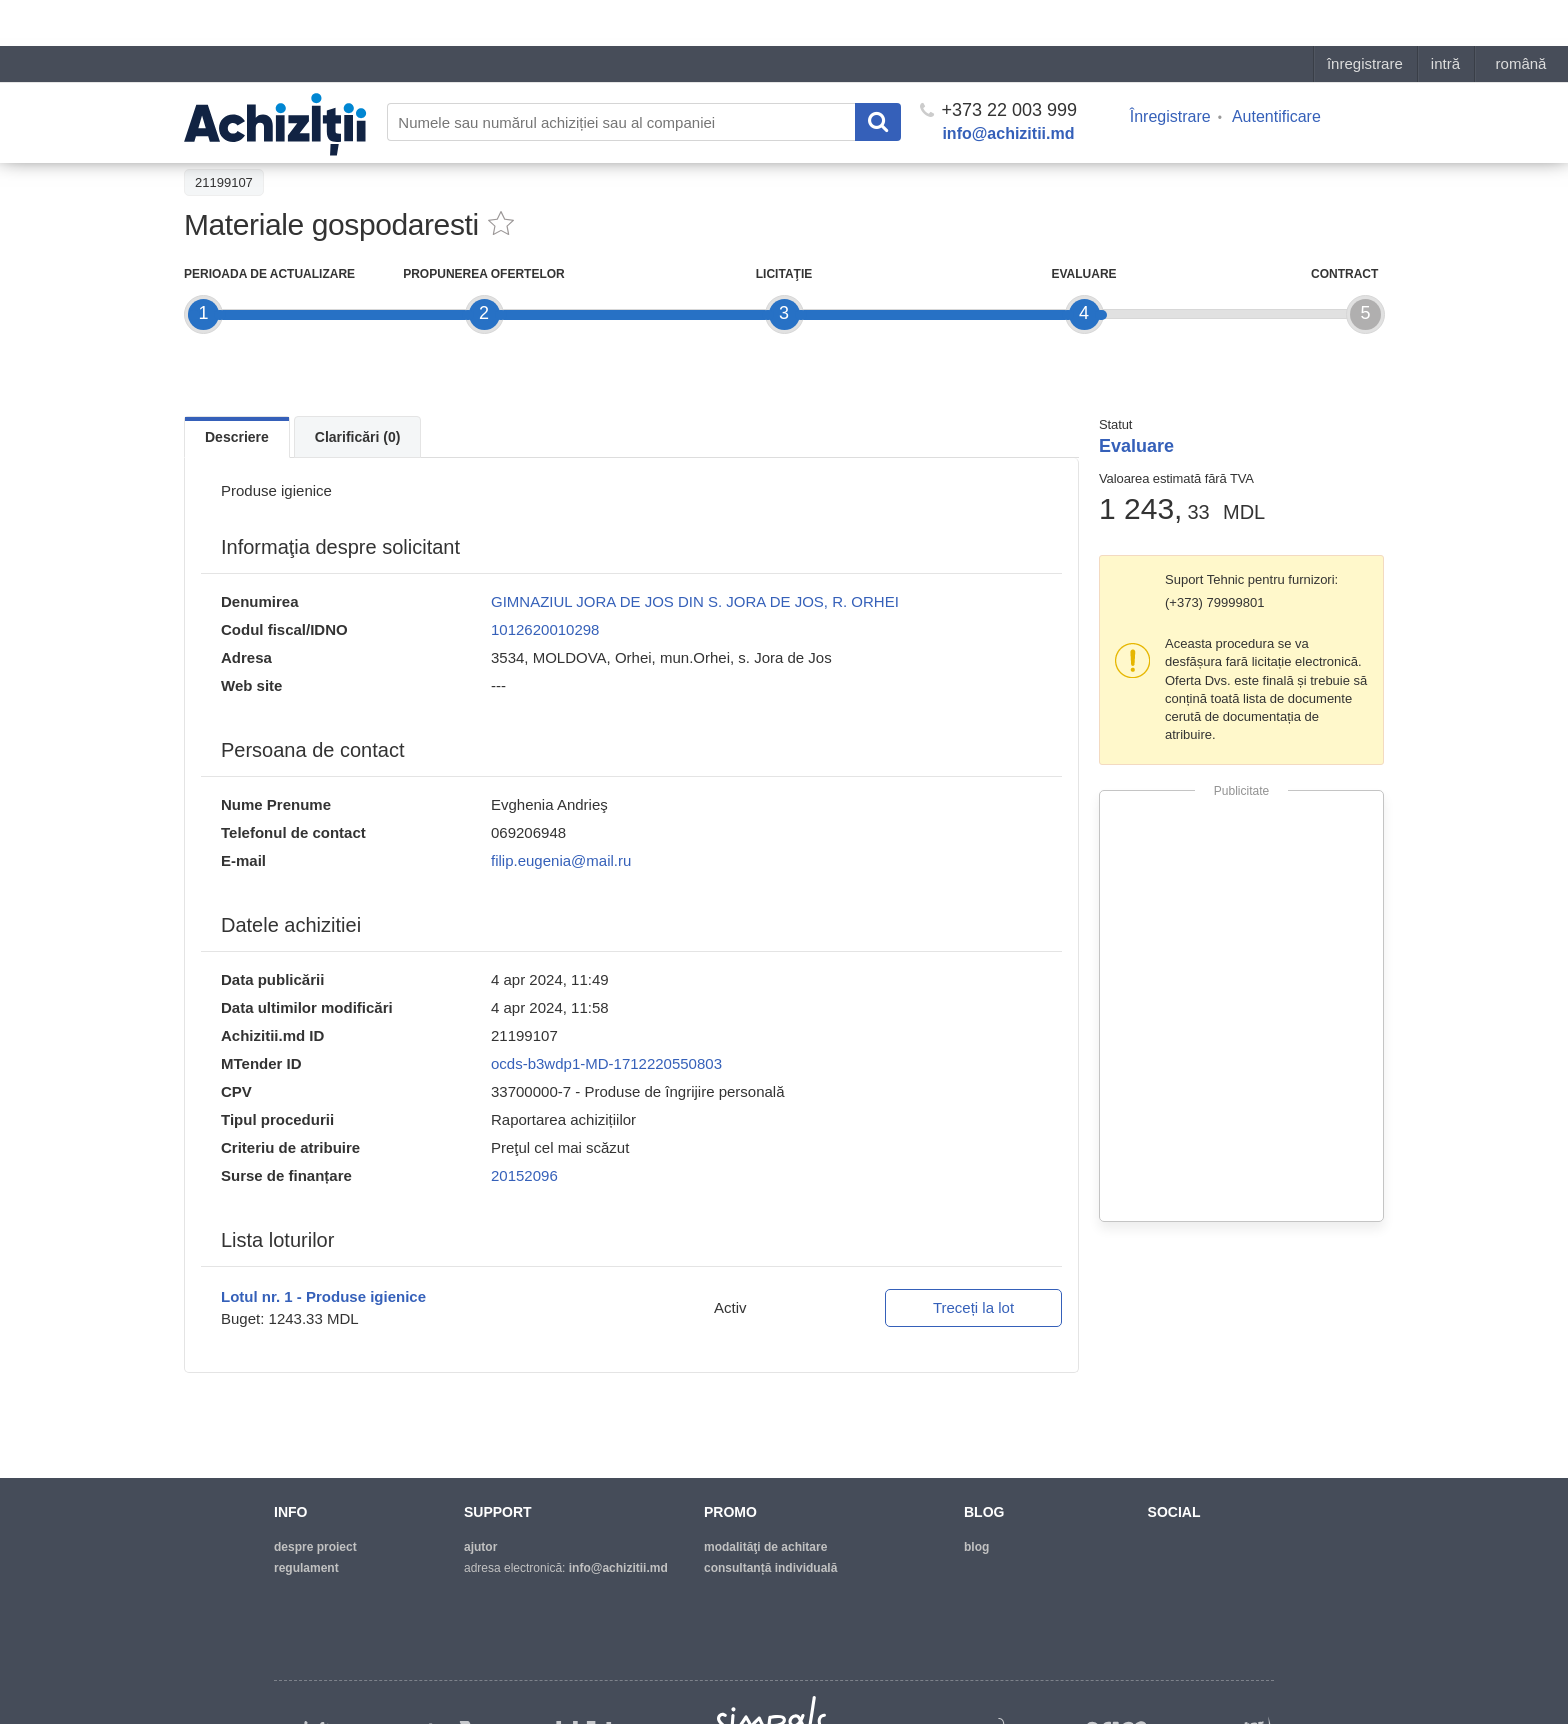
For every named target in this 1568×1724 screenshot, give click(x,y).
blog (976, 1547)
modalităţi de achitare (765, 1547)
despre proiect (315, 1547)
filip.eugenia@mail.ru (561, 860)
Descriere (237, 437)
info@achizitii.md (1008, 87)
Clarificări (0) (358, 437)
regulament (306, 1568)
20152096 (524, 1175)
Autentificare (1276, 70)
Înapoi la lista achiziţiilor (263, 136)
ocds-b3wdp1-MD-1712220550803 (606, 1063)
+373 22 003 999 (998, 64)
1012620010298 (545, 629)
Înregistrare (1170, 70)
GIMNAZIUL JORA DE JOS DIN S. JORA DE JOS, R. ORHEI (695, 601)
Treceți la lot (973, 1307)
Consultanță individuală (770, 1568)
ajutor (480, 1547)
